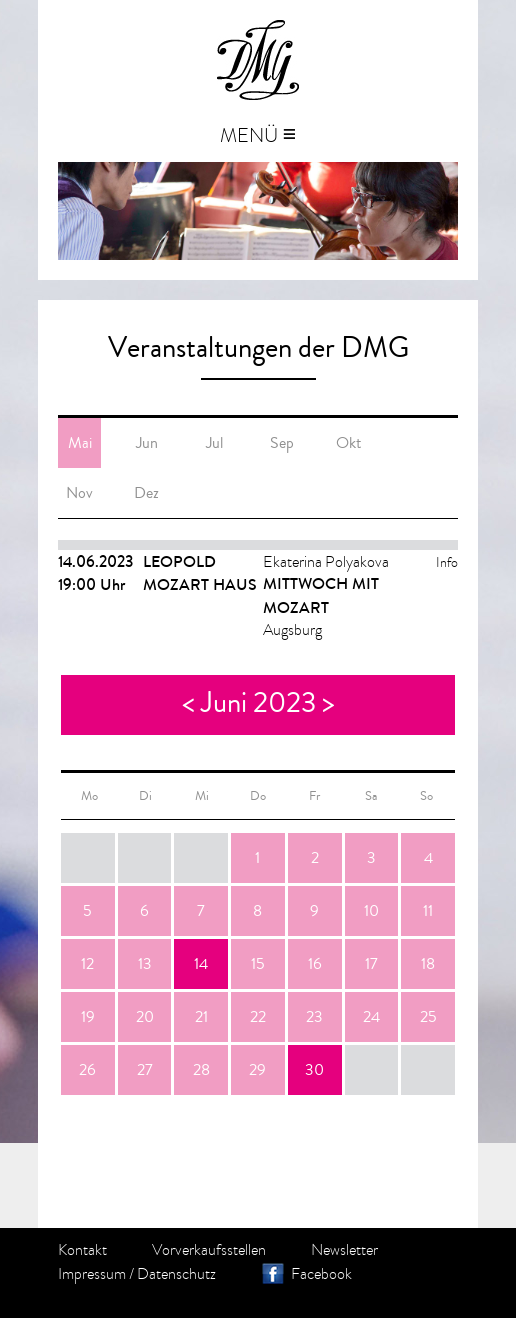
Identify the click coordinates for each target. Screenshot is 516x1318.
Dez (146, 493)
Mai (80, 443)
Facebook (321, 1274)
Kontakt (82, 1250)
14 (201, 964)
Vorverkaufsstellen (209, 1250)
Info (447, 562)
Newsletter (344, 1250)
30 (314, 1070)
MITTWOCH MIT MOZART (321, 595)
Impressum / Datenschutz (137, 1274)
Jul (214, 443)
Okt (348, 443)
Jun (147, 443)
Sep (282, 443)
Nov (79, 493)
